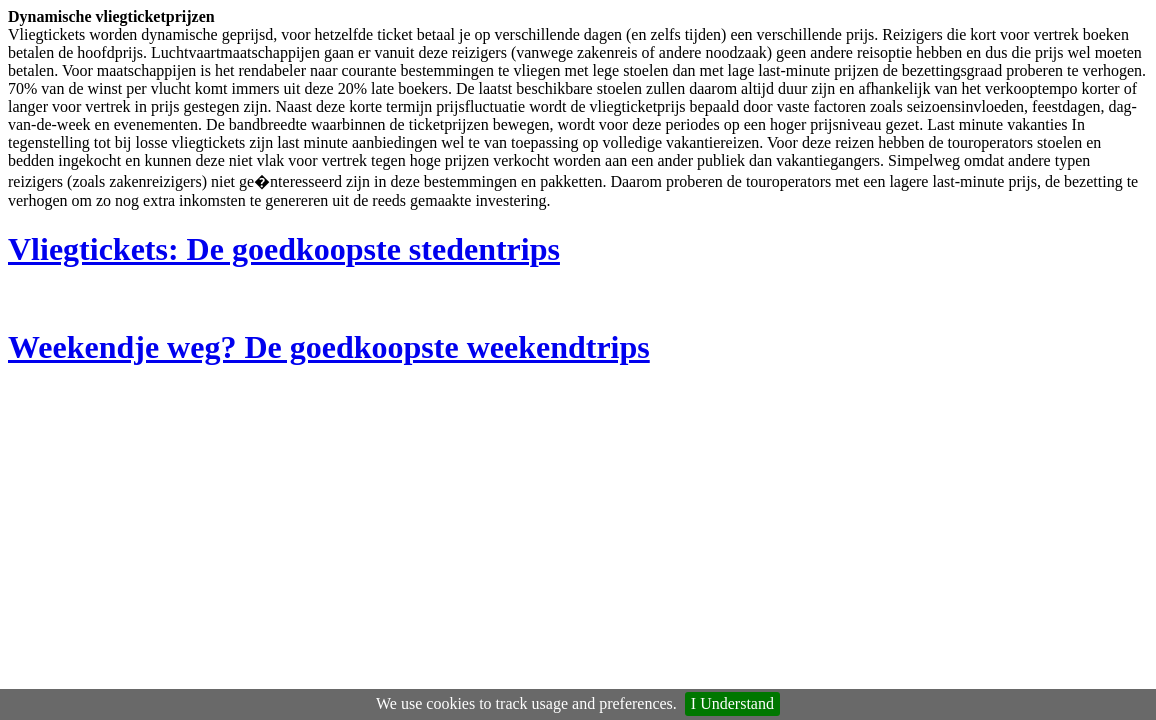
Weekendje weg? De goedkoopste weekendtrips (329, 347)
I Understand (732, 703)
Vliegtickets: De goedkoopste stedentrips (284, 249)
